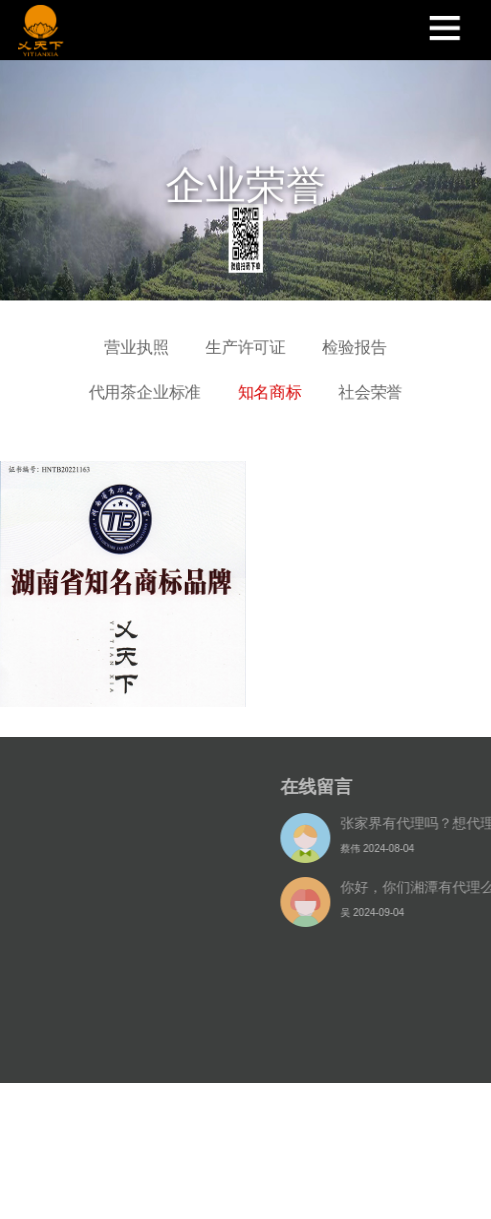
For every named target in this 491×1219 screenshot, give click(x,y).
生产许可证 (245, 340)
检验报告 (355, 340)
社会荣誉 (371, 386)
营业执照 (135, 340)
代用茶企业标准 (143, 386)
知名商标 (269, 386)
